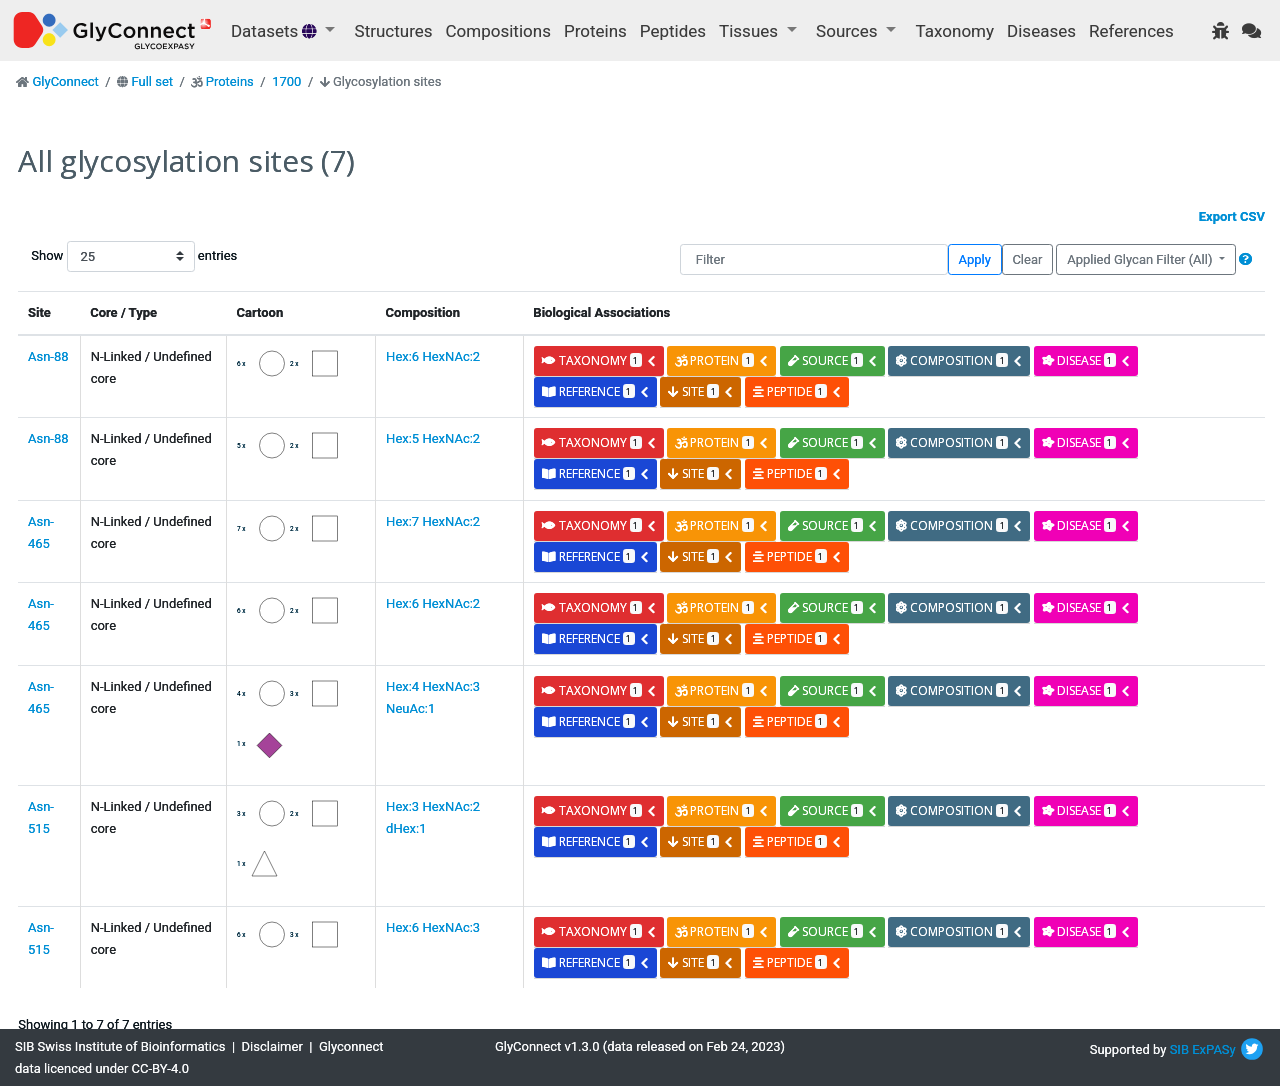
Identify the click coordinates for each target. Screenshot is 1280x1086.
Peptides (673, 31)
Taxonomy (955, 31)
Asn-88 (48, 356)
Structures (394, 31)
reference (596, 391)
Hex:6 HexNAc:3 (433, 927)
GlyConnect (65, 81)
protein (722, 360)
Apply (975, 259)
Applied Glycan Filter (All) (1141, 259)
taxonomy (599, 360)
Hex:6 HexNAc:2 (433, 356)
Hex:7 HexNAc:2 (433, 521)
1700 (286, 81)
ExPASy (1214, 1049)
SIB (1179, 1049)
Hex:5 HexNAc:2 (433, 438)
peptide (797, 391)
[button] (1245, 259)
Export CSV (1232, 216)
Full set (152, 81)
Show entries (95, 256)
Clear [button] (1027, 259)
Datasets (276, 31)
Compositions (498, 31)
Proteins (595, 31)
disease (1086, 360)
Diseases (1041, 31)
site (701, 391)
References (1131, 31)
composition (959, 360)
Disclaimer (272, 1046)
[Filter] (814, 259)
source (833, 360)
